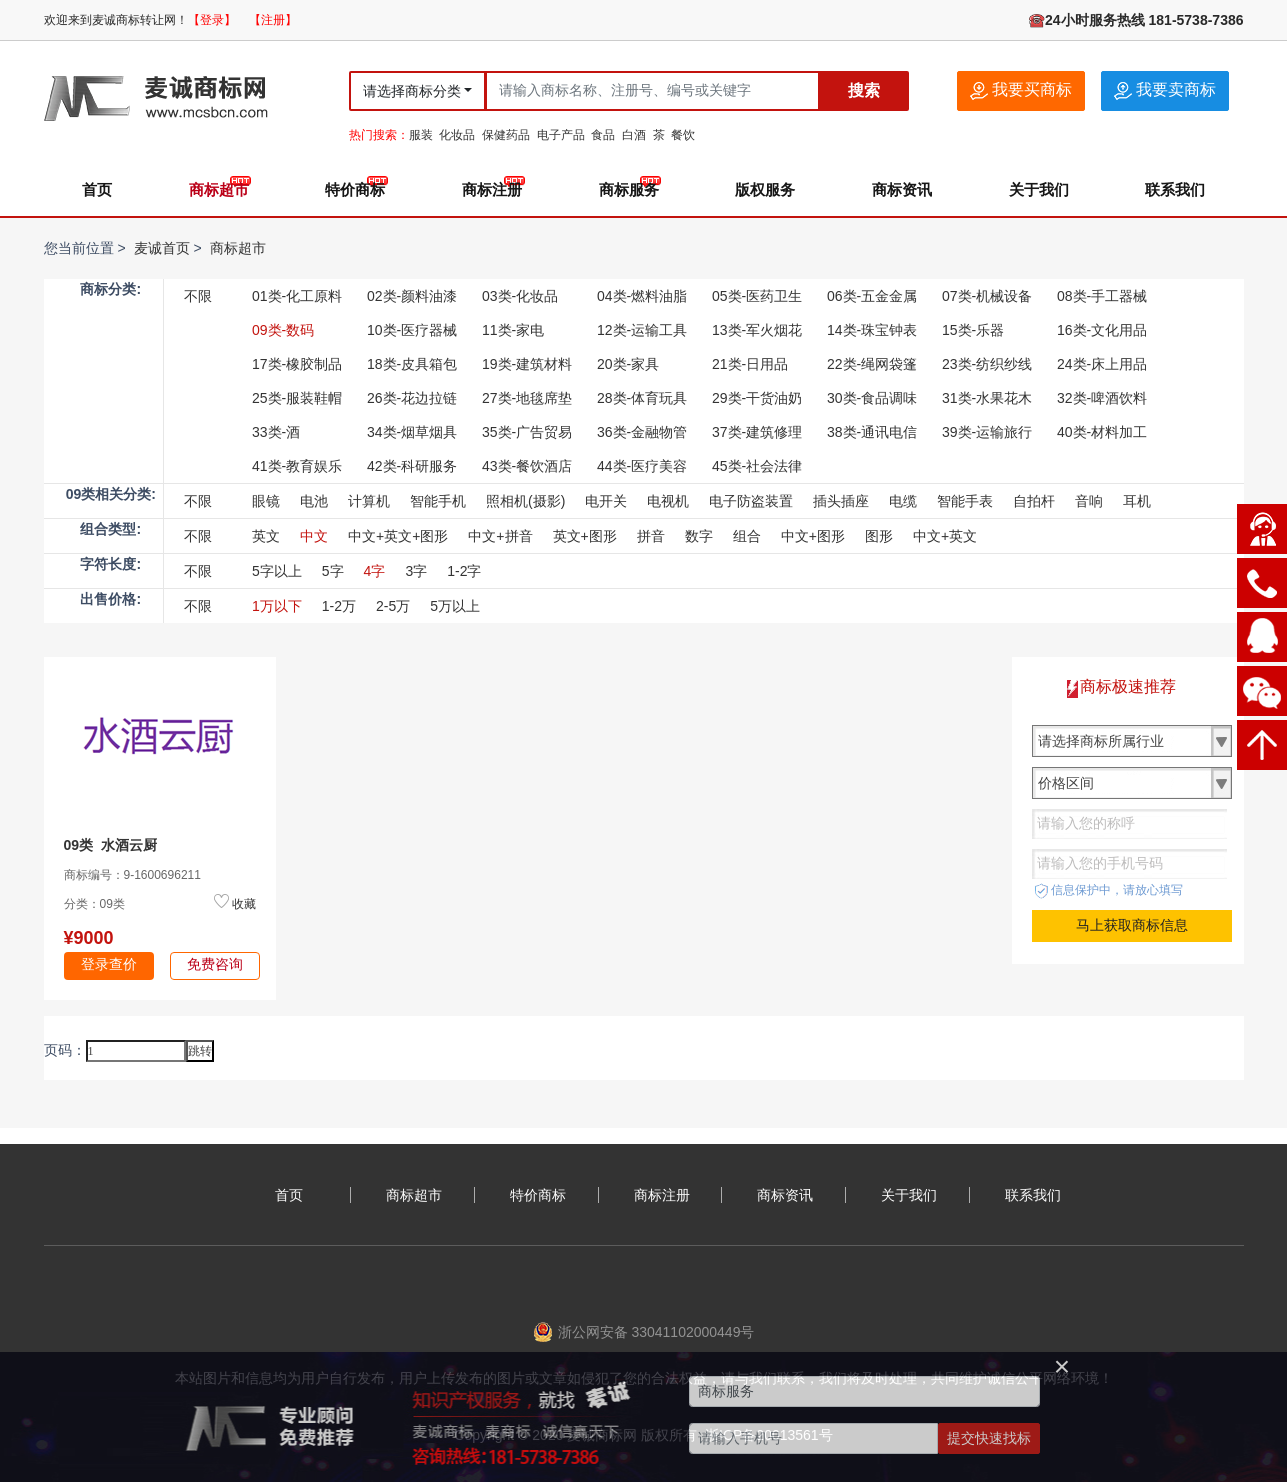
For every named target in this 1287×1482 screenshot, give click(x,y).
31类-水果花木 (987, 398)
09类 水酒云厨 (110, 845)
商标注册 (492, 189)
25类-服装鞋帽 (297, 398)
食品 (603, 135)
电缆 (903, 501)
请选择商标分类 (412, 91)
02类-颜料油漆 (412, 296)
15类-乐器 (973, 330)
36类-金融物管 (642, 432)
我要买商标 (1021, 90)
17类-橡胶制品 (297, 364)
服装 (421, 135)
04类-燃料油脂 (642, 296)
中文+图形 (813, 536)
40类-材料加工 (1102, 432)
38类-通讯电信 (872, 432)
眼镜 (266, 501)
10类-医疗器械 (412, 330)
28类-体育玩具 (642, 398)
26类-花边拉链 (412, 398)
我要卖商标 (1165, 90)
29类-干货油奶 (757, 398)
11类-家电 (513, 330)
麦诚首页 (162, 248)
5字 (333, 571)
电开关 (606, 501)
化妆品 (457, 135)
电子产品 (561, 135)
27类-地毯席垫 (527, 398)
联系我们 (1175, 189)
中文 (314, 536)
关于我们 (1039, 189)
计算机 (369, 501)
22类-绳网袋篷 (872, 364)
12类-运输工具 (642, 330)
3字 (416, 571)
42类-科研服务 (412, 466)
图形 (879, 536)
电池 (314, 501)
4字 (375, 571)
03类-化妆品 (520, 296)
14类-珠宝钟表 (872, 330)
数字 (699, 536)
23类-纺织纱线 (987, 364)
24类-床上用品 (1102, 364)
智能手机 (438, 501)
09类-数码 (283, 330)
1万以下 (277, 606)
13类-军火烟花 (757, 330)
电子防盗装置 (751, 501)
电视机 (668, 501)
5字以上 (277, 571)
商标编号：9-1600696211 (132, 875)
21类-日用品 (750, 364)
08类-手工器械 (1102, 296)
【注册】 (273, 20)
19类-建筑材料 (527, 364)
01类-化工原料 (297, 296)
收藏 (244, 904)
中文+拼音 (500, 536)
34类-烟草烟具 (412, 432)
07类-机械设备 (987, 296)
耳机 (1137, 501)
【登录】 (212, 20)
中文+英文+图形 (398, 536)
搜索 (864, 90)
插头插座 (841, 501)
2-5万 (393, 606)
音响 (1089, 501)
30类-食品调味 (872, 398)
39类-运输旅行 (987, 432)
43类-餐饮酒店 (527, 466)
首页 (97, 189)
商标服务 (629, 189)
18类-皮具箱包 (412, 364)
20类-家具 (628, 364)
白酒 (634, 135)
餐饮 (683, 135)
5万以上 (455, 606)
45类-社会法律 (757, 466)
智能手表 (965, 501)
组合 (747, 536)
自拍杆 (1034, 501)
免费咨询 (215, 964)
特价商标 (355, 189)
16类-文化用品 (1102, 330)
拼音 (651, 536)
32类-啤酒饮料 (1102, 398)
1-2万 (339, 606)
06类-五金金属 (872, 296)
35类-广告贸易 (527, 432)
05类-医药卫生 (757, 296)
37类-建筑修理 (757, 432)
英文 (266, 536)
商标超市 (219, 189)
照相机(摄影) (525, 501)
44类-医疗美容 (642, 466)
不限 (198, 296)
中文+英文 (945, 536)
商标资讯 (902, 189)
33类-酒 (276, 432)
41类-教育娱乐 (297, 466)
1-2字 (464, 571)
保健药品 (506, 135)
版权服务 (765, 189)
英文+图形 (585, 536)
